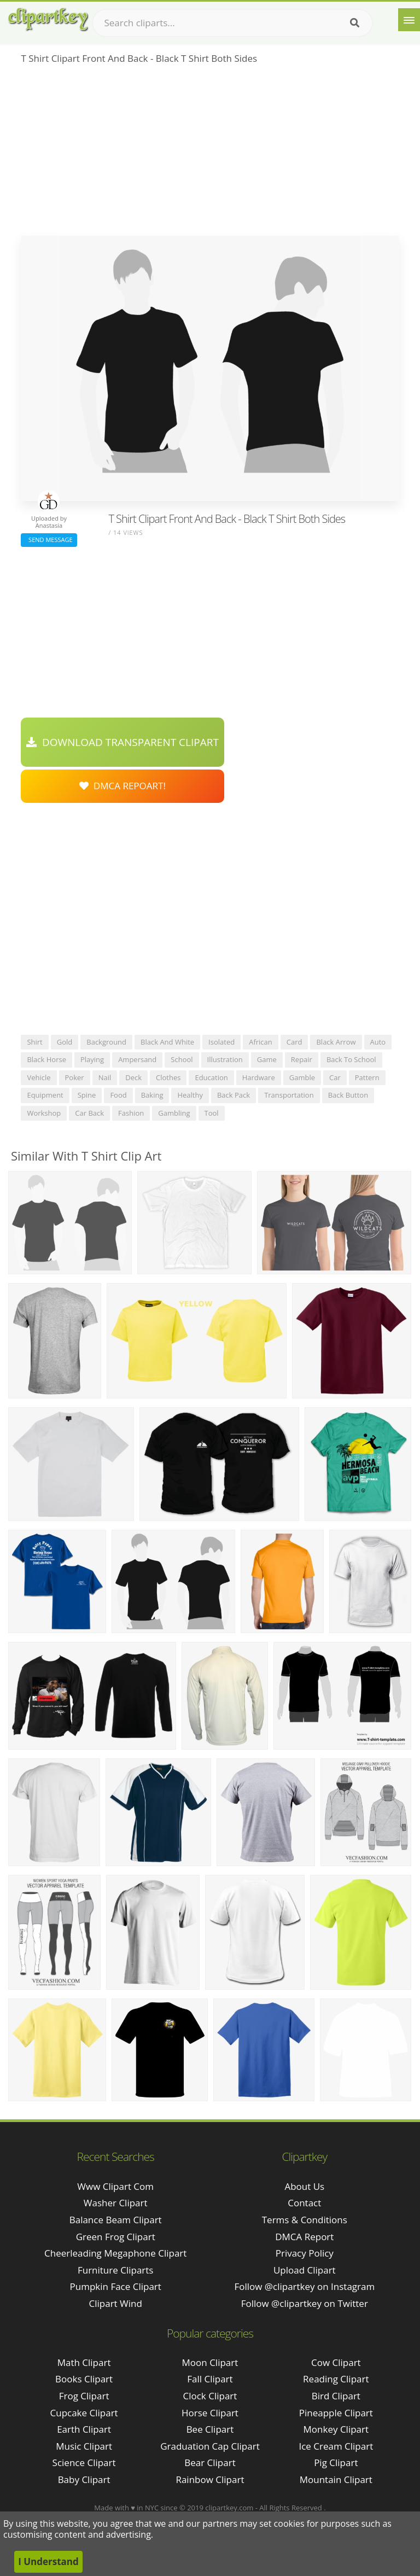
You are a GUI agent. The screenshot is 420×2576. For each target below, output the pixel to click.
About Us (304, 2186)
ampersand (137, 1059)
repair (301, 1059)
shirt (34, 1042)
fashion (131, 1113)
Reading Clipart (336, 2379)
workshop (44, 1113)
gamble (302, 1077)
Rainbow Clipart (210, 2479)
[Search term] (232, 23)
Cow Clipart (336, 2362)
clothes (168, 1077)
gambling (174, 1113)
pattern (367, 1077)
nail (105, 1077)
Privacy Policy (305, 2253)
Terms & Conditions (304, 2219)
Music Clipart (84, 2446)
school (181, 1059)
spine (87, 1095)
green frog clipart (115, 2236)
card (294, 1042)
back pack (233, 1095)
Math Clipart (84, 2362)
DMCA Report (304, 2236)
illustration (225, 1059)
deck (133, 1077)
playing (92, 1059)
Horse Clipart (210, 2412)
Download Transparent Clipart (122, 742)
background (106, 1042)
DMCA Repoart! (122, 785)
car (335, 1077)
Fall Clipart (209, 2379)
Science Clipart (84, 2462)
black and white (167, 1042)
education (211, 1077)
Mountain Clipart (336, 2479)
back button (348, 1095)
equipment (45, 1095)
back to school (351, 1059)
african (260, 1042)
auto (378, 1042)
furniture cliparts (116, 2270)
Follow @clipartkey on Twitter (304, 2303)
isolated (221, 1042)
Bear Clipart (209, 2462)
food (118, 1095)
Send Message (48, 539)
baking (152, 1095)
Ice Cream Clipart (336, 2446)
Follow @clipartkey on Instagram (304, 2286)
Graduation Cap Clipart (210, 2446)
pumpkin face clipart (115, 2286)
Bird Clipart (336, 2395)
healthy (190, 1095)
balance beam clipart (115, 2219)
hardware (258, 1077)
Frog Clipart (84, 2395)
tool (212, 1113)
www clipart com (115, 2186)
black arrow (335, 1042)
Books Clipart (84, 2379)
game (267, 1059)
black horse (46, 1059)
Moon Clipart (210, 2362)
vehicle (38, 1077)
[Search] (354, 23)
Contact (304, 2202)
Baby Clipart (84, 2479)
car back (89, 1113)
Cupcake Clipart (84, 2412)
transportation (289, 1095)
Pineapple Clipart (336, 2412)
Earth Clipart (84, 2429)
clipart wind (115, 2303)
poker (74, 1077)
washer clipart (116, 2202)
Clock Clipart (210, 2395)
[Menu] (409, 19)
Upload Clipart (304, 2270)
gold (65, 1042)
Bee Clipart (210, 2429)
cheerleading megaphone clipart (115, 2253)
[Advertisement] (210, 153)
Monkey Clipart (336, 2429)
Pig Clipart (336, 2462)
